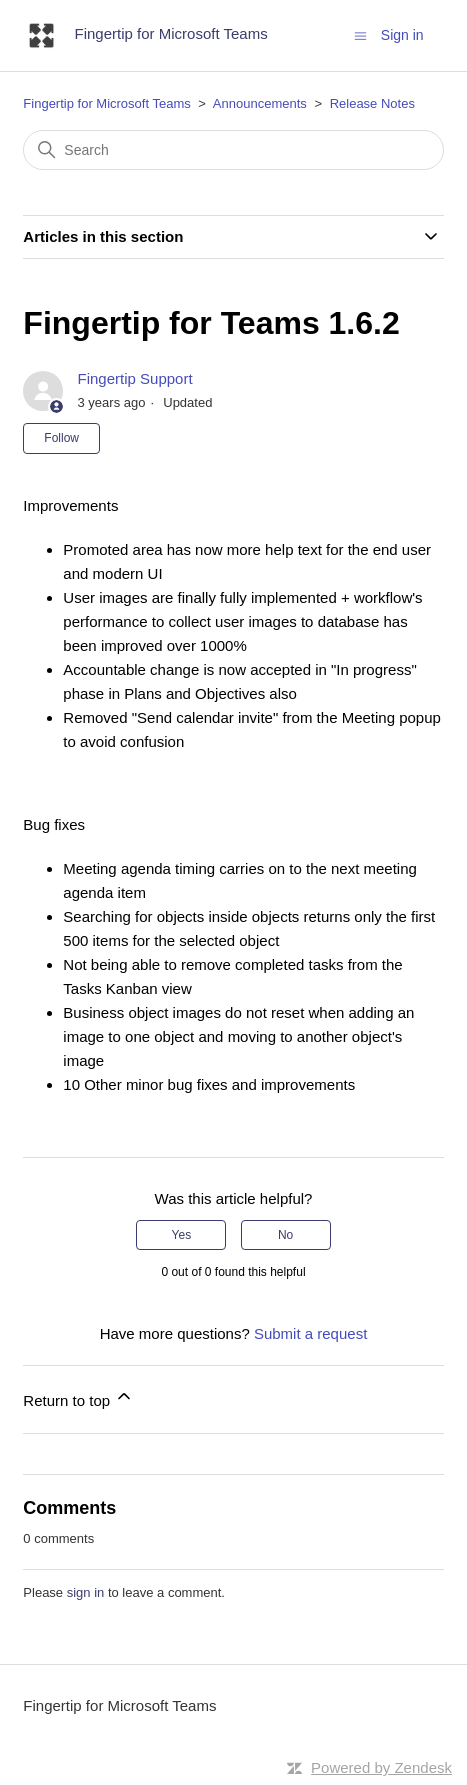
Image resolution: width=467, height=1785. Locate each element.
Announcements (260, 103)
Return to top (78, 1397)
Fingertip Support (135, 378)
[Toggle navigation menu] (360, 34)
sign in (86, 1592)
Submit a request (310, 1333)
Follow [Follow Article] (61, 438)
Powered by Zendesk (381, 1767)
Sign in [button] (402, 35)
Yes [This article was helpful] (182, 1235)
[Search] (233, 150)
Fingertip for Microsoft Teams (106, 103)
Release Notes (372, 103)
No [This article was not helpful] (285, 1235)
